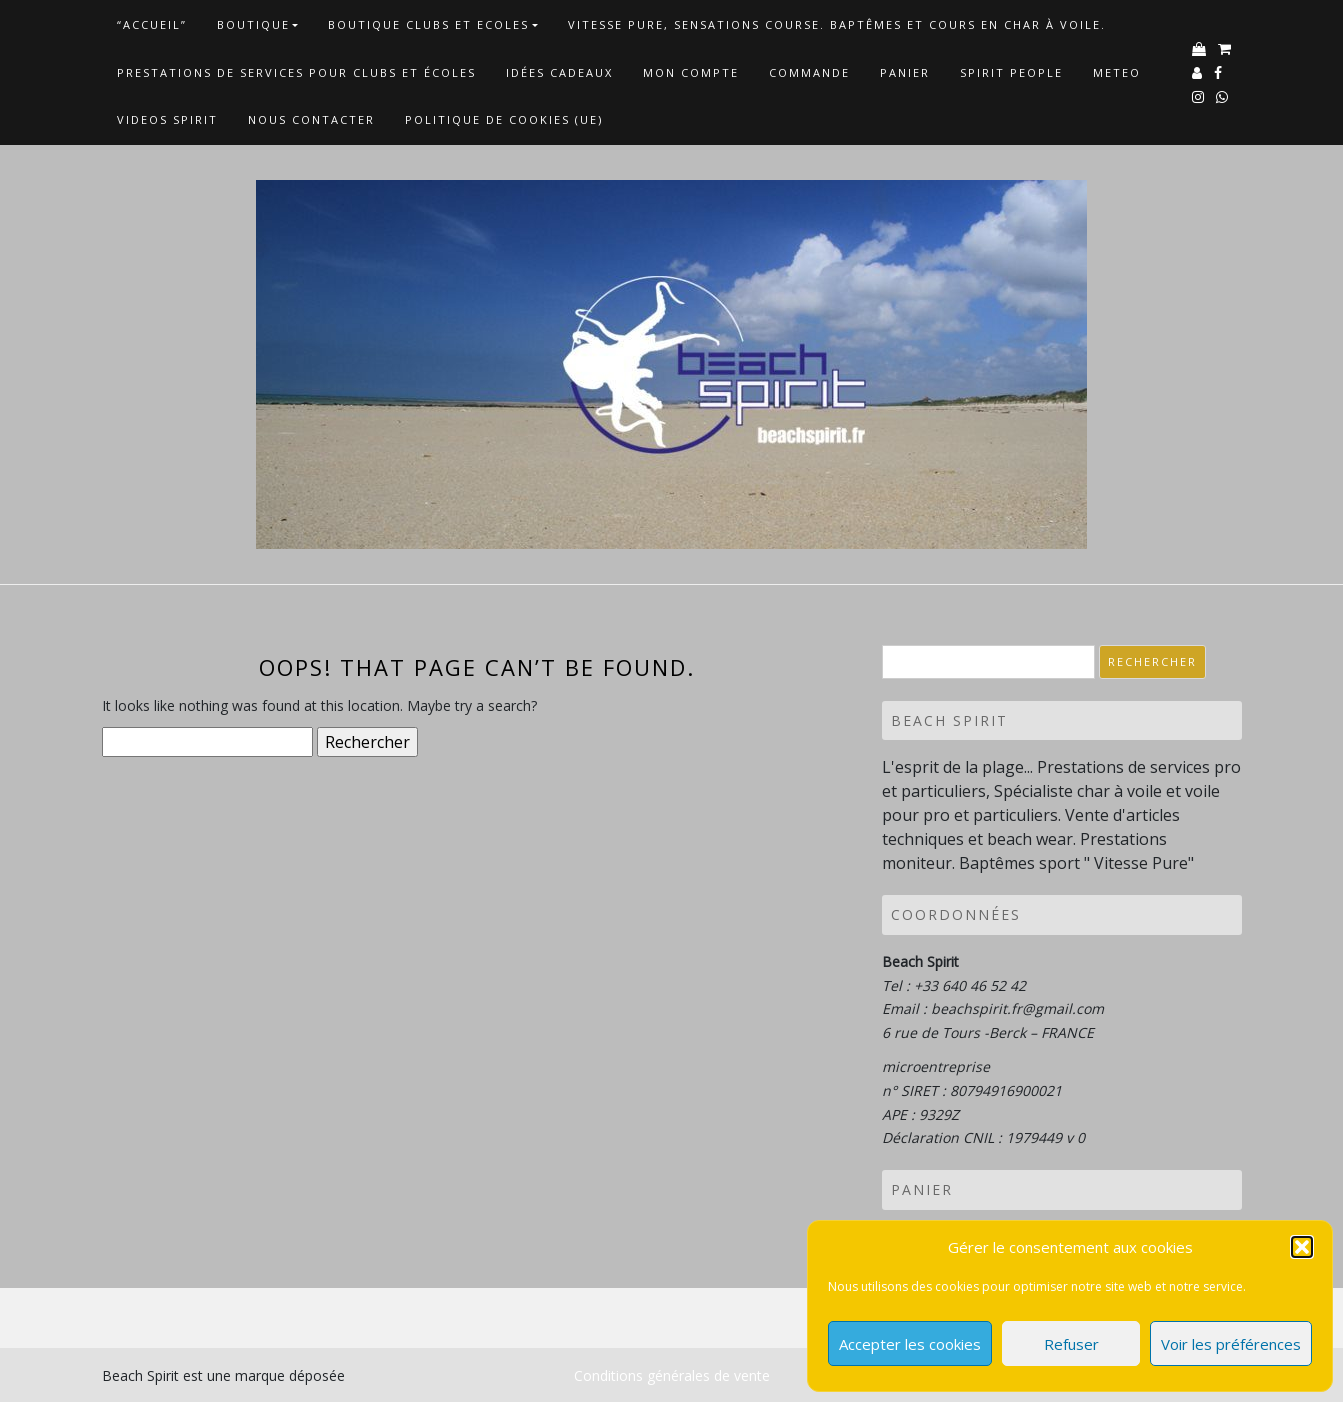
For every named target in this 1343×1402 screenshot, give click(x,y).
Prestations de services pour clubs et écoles (296, 72)
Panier (905, 72)
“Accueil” (152, 24)
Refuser (1071, 1344)
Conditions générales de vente (672, 1375)
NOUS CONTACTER (311, 119)
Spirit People (1011, 72)
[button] (1302, 1247)
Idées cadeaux (559, 72)
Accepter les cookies (910, 1344)
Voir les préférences (1231, 1344)
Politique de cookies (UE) (504, 119)
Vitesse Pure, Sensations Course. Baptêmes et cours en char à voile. (837, 24)
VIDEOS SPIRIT (167, 119)
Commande (809, 72)
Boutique (253, 24)
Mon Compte (691, 72)
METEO (1117, 72)
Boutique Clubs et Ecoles (428, 24)
